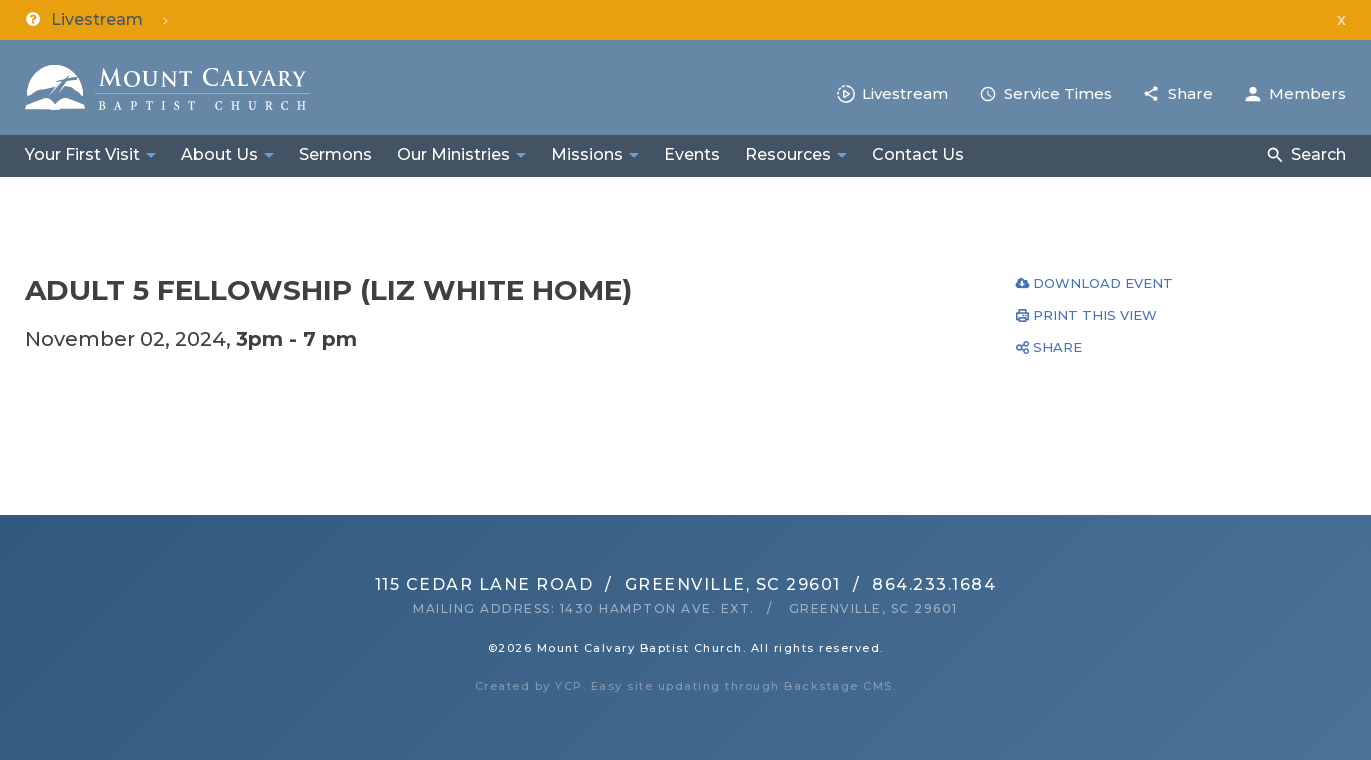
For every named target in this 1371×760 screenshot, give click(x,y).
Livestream (905, 93)
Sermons (335, 154)
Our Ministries (453, 154)
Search (1318, 154)
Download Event (1103, 283)
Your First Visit (82, 154)
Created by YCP (529, 686)
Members (1307, 93)
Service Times (1058, 93)
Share (1190, 93)
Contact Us (918, 154)
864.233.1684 (934, 584)
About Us (219, 154)
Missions (587, 154)
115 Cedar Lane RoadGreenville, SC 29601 (608, 584)
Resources (788, 154)
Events (692, 154)
